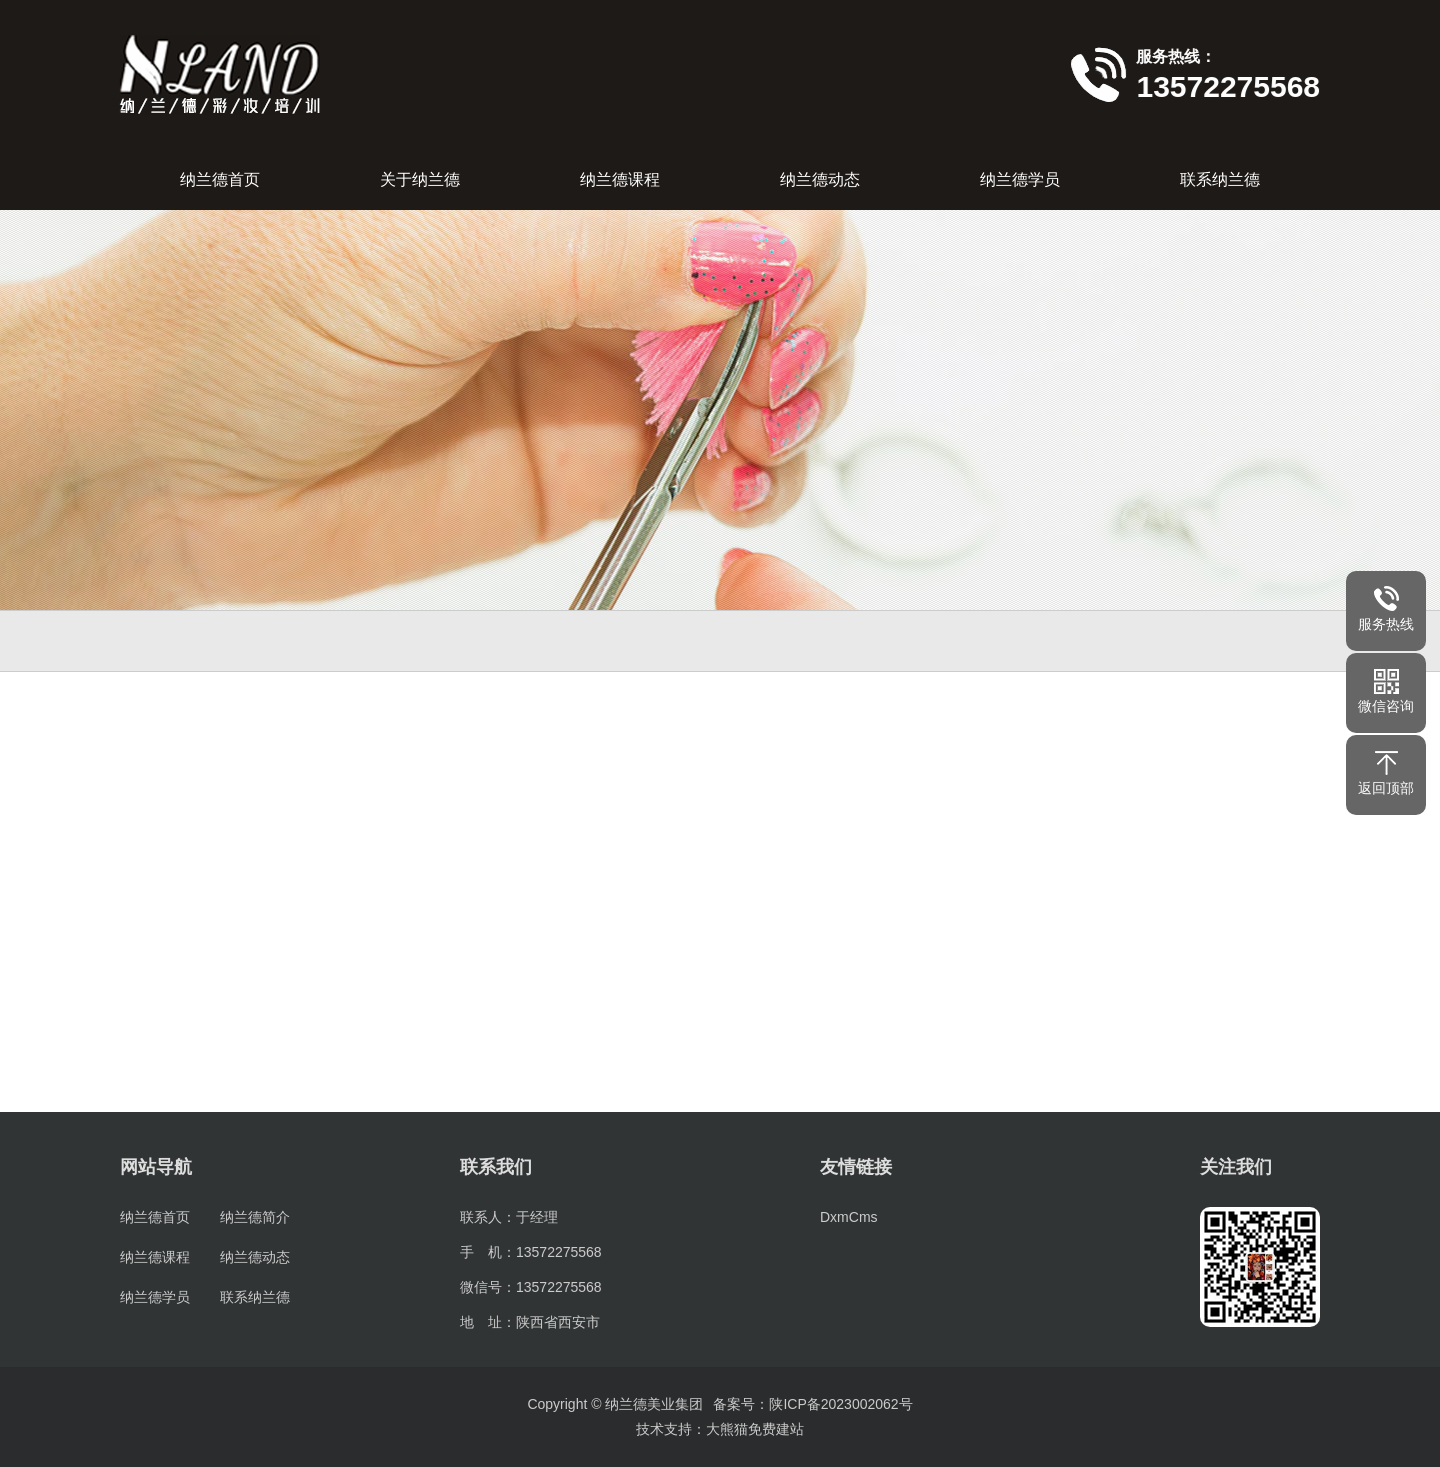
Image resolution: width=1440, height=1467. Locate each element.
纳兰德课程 (620, 179)
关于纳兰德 (420, 179)
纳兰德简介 (255, 1217)
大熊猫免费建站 (755, 1429)
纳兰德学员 (1020, 179)
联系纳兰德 (1220, 179)
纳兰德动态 (820, 179)
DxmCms (849, 1217)
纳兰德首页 (220, 179)
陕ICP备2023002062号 (840, 1404)
